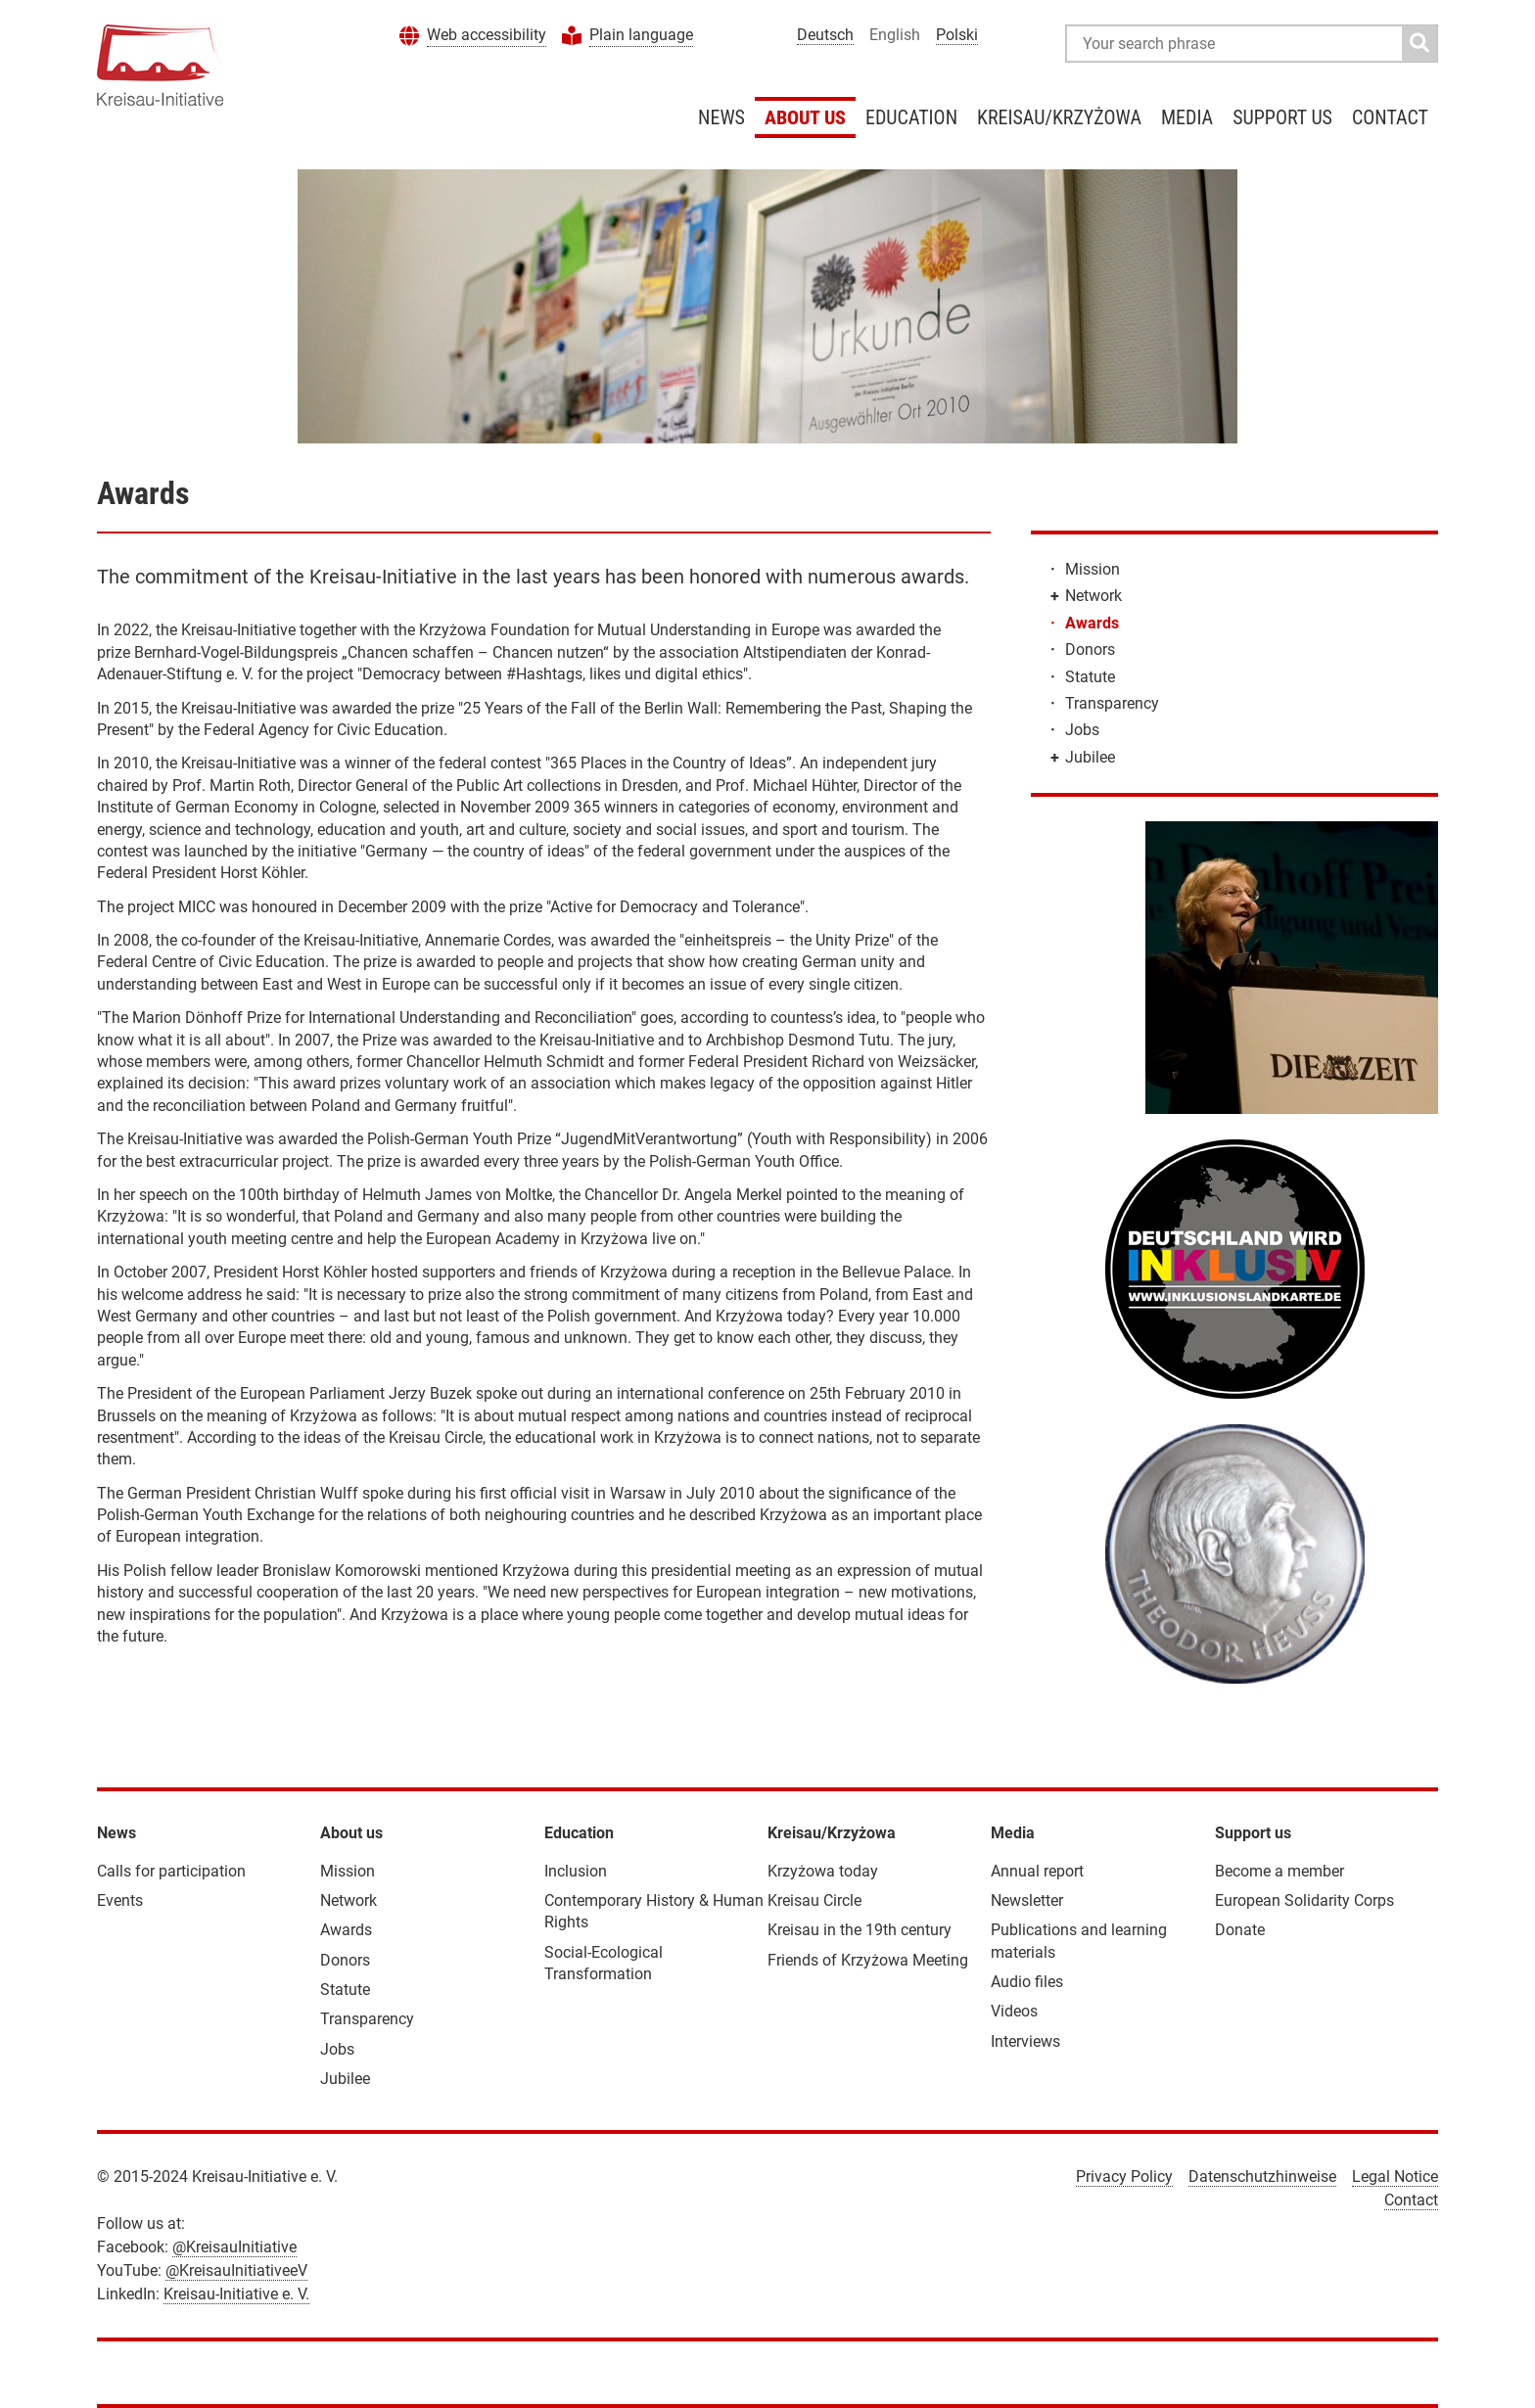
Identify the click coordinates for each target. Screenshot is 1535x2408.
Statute (1090, 677)
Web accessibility (486, 34)
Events (120, 1900)
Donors (1090, 649)
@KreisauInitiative (234, 2247)
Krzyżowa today (823, 1871)
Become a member (1279, 1871)
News (721, 117)
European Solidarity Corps (1304, 1900)
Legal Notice (1395, 2176)
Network (1093, 595)
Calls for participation (171, 1871)
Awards (1092, 623)
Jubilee (1090, 757)
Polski (957, 34)
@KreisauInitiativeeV (236, 2270)
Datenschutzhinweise (1262, 2176)
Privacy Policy (1124, 2176)
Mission (1092, 569)
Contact (1390, 117)
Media (1187, 117)
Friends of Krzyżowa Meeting (868, 1960)
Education (911, 117)
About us (805, 117)
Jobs (1082, 729)
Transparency (1112, 703)
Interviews (1025, 2041)
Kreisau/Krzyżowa (1059, 117)
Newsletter (1027, 1900)
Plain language (641, 34)
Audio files (1027, 1981)
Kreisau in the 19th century (860, 1930)
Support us (1282, 117)
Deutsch (825, 34)
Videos (1014, 2011)
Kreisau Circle (814, 1900)
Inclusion (575, 1871)
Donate (1240, 1930)
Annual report (1037, 1871)
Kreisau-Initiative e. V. (236, 2294)
